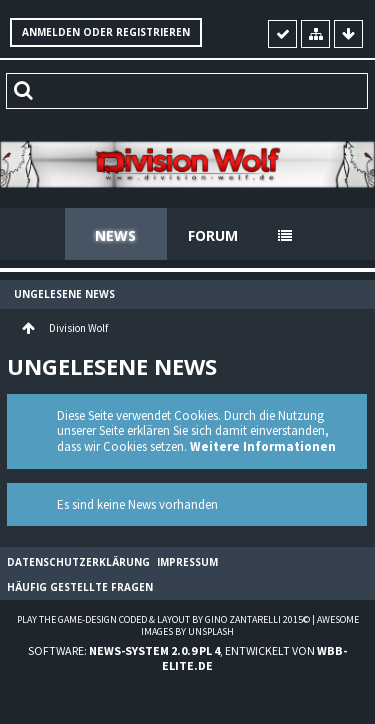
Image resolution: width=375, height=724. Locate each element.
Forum (213, 235)
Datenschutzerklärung (78, 562)
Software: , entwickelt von (187, 658)
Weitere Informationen (263, 446)
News (115, 235)
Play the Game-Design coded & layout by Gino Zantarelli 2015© (163, 619)
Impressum (187, 562)
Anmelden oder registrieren (106, 32)
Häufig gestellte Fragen (80, 587)
